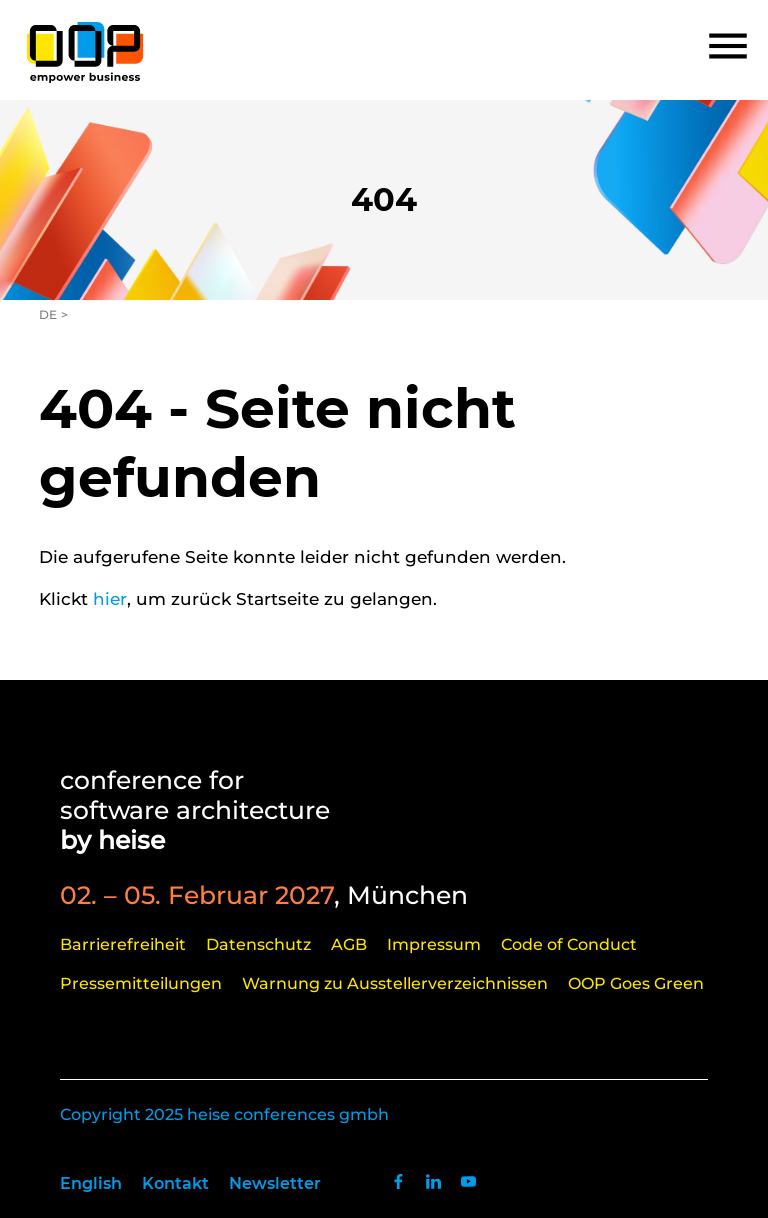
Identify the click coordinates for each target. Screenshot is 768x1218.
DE (48, 314)
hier (110, 599)
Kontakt (175, 1183)
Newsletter (275, 1183)
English (91, 1183)
